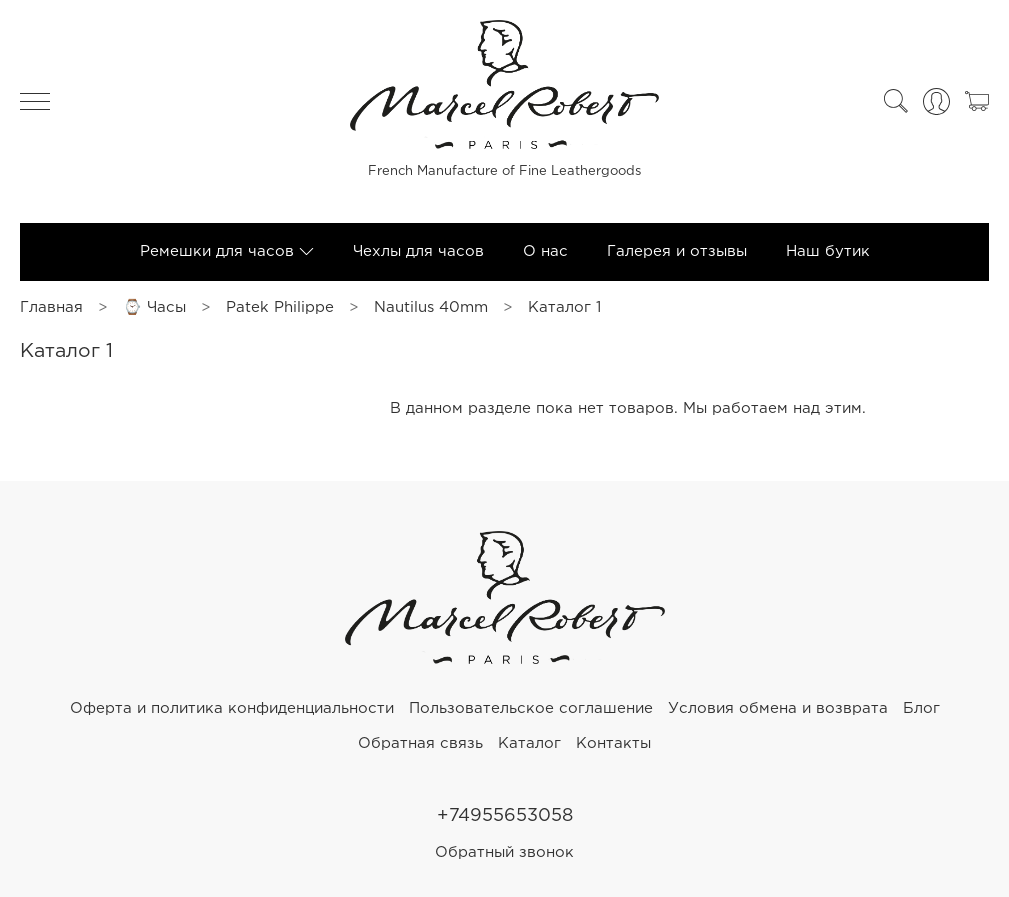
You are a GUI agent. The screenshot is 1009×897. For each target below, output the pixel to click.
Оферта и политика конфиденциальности (232, 708)
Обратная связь (420, 743)
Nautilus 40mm (431, 307)
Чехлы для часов (418, 251)
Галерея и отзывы (677, 251)
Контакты (613, 743)
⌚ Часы (154, 307)
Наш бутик (828, 251)
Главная (51, 307)
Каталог (529, 743)
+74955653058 (505, 816)
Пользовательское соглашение (531, 708)
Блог (921, 708)
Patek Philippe (280, 307)
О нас (545, 251)
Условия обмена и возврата (778, 708)
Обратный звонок (504, 852)
